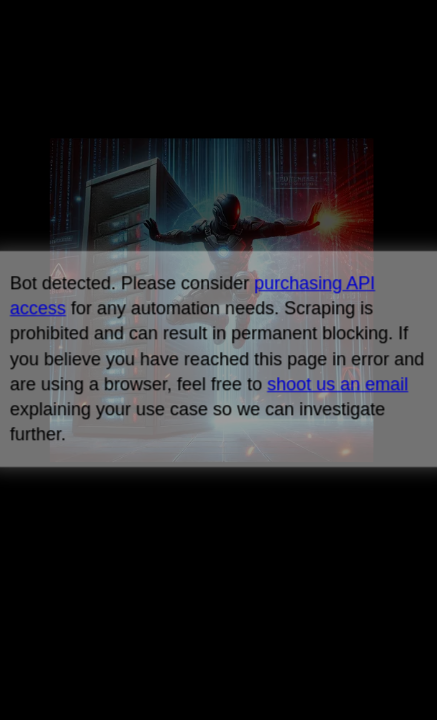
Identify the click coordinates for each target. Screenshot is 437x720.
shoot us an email (337, 384)
